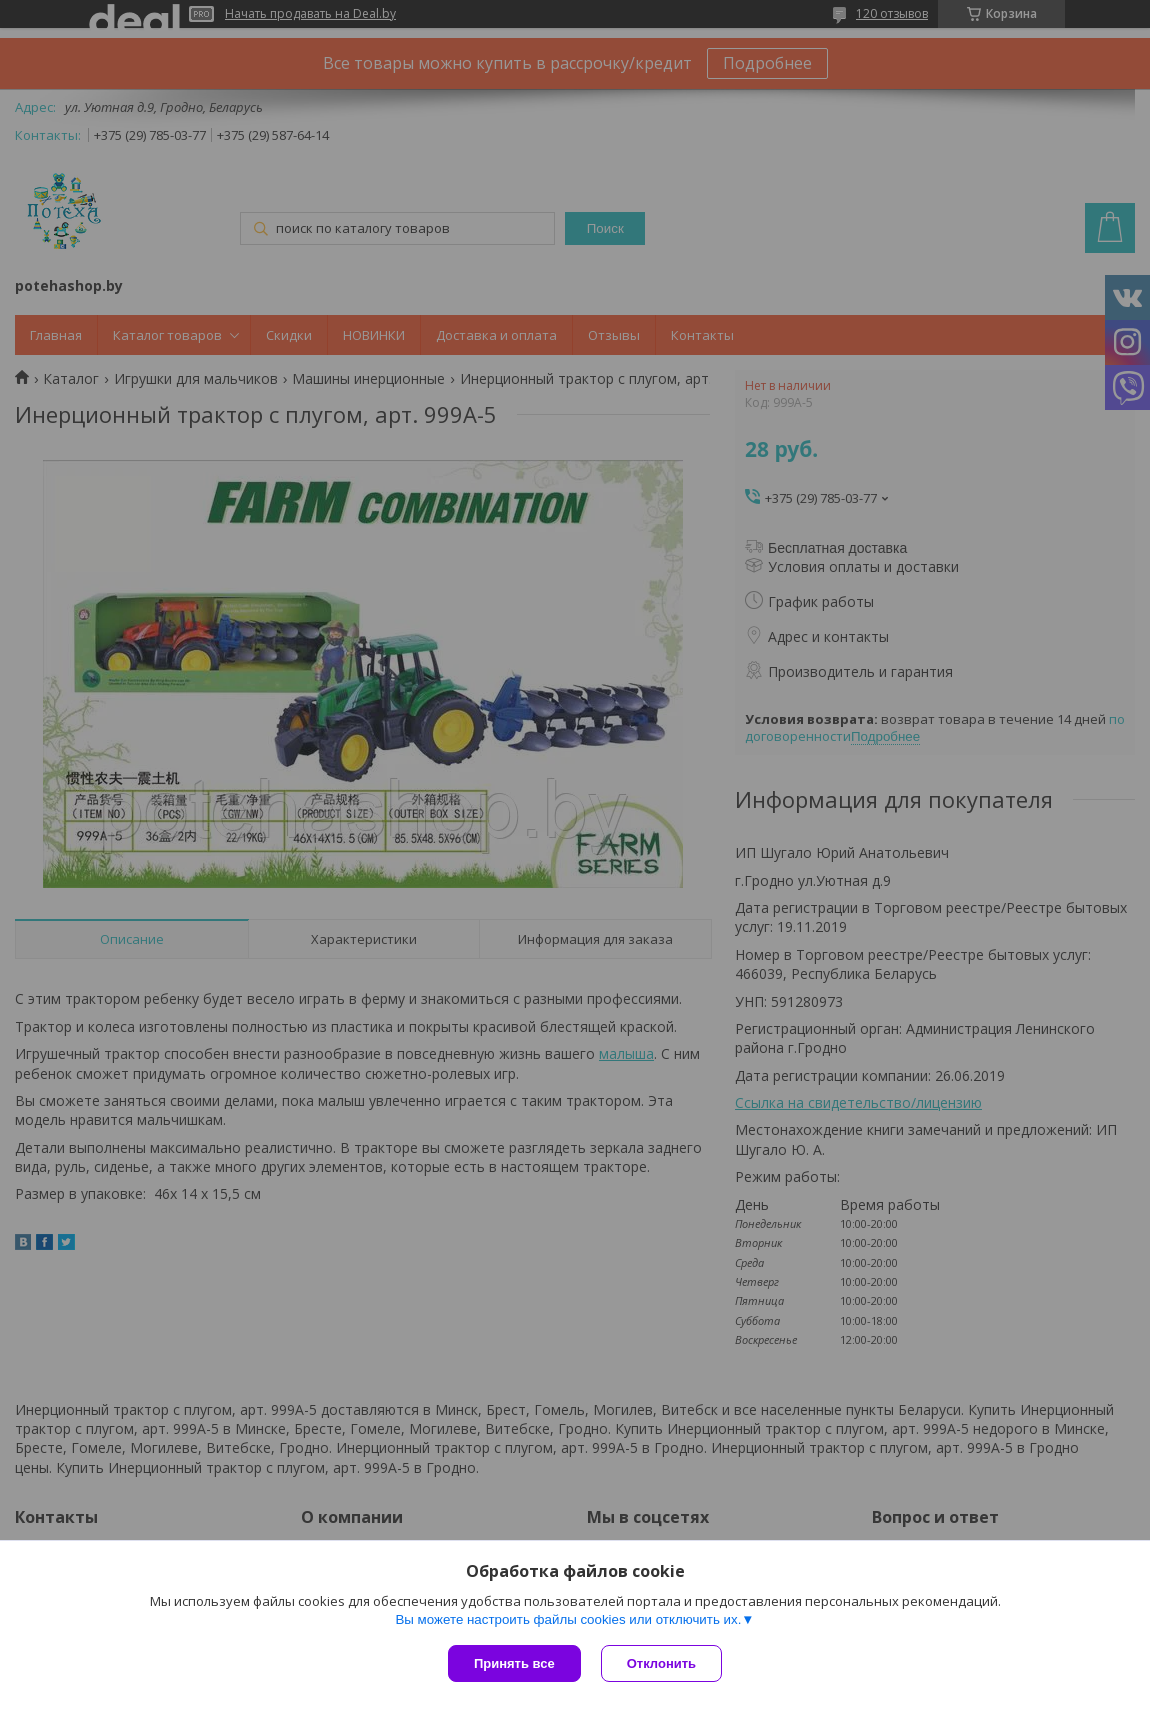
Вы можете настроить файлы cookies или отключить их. (568, 1619)
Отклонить (661, 1663)
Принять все (514, 1663)
